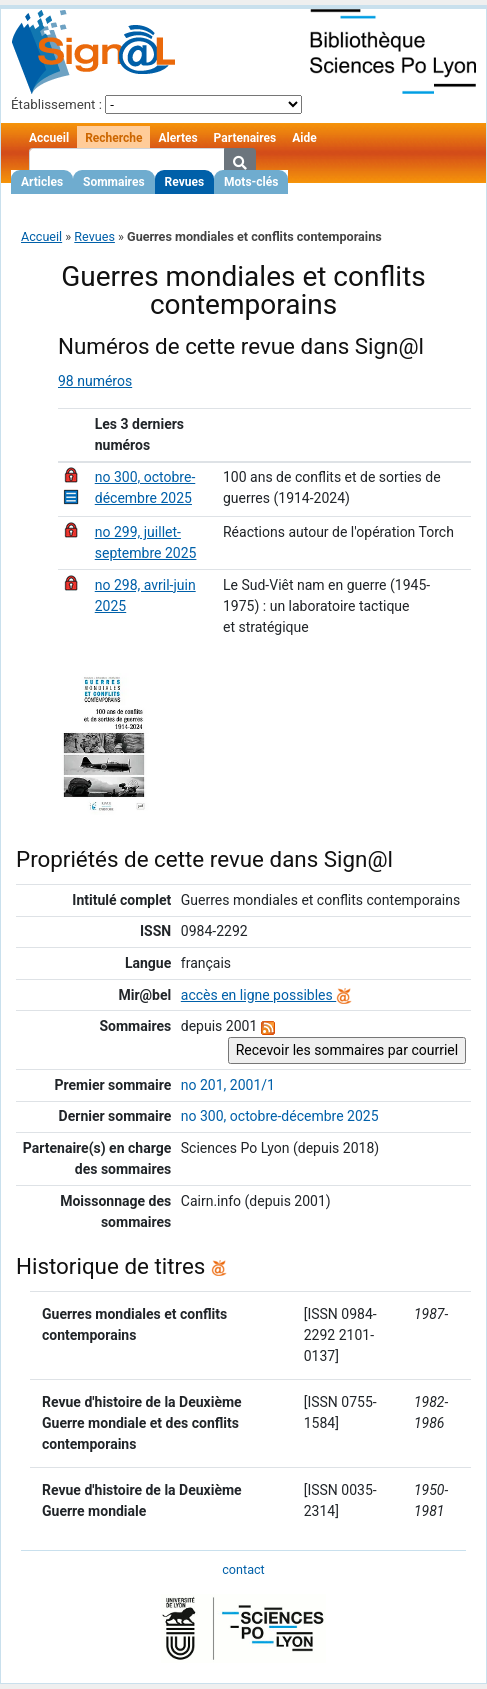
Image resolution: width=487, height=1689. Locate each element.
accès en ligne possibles (266, 995)
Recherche (113, 138)
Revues (185, 182)
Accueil (49, 138)
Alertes (177, 138)
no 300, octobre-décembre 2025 (280, 1116)
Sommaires (113, 182)
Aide (304, 138)
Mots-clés (251, 182)
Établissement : (56, 104)
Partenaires (245, 138)
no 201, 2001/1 (228, 1085)
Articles (42, 182)
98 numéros (95, 381)
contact (243, 1569)
